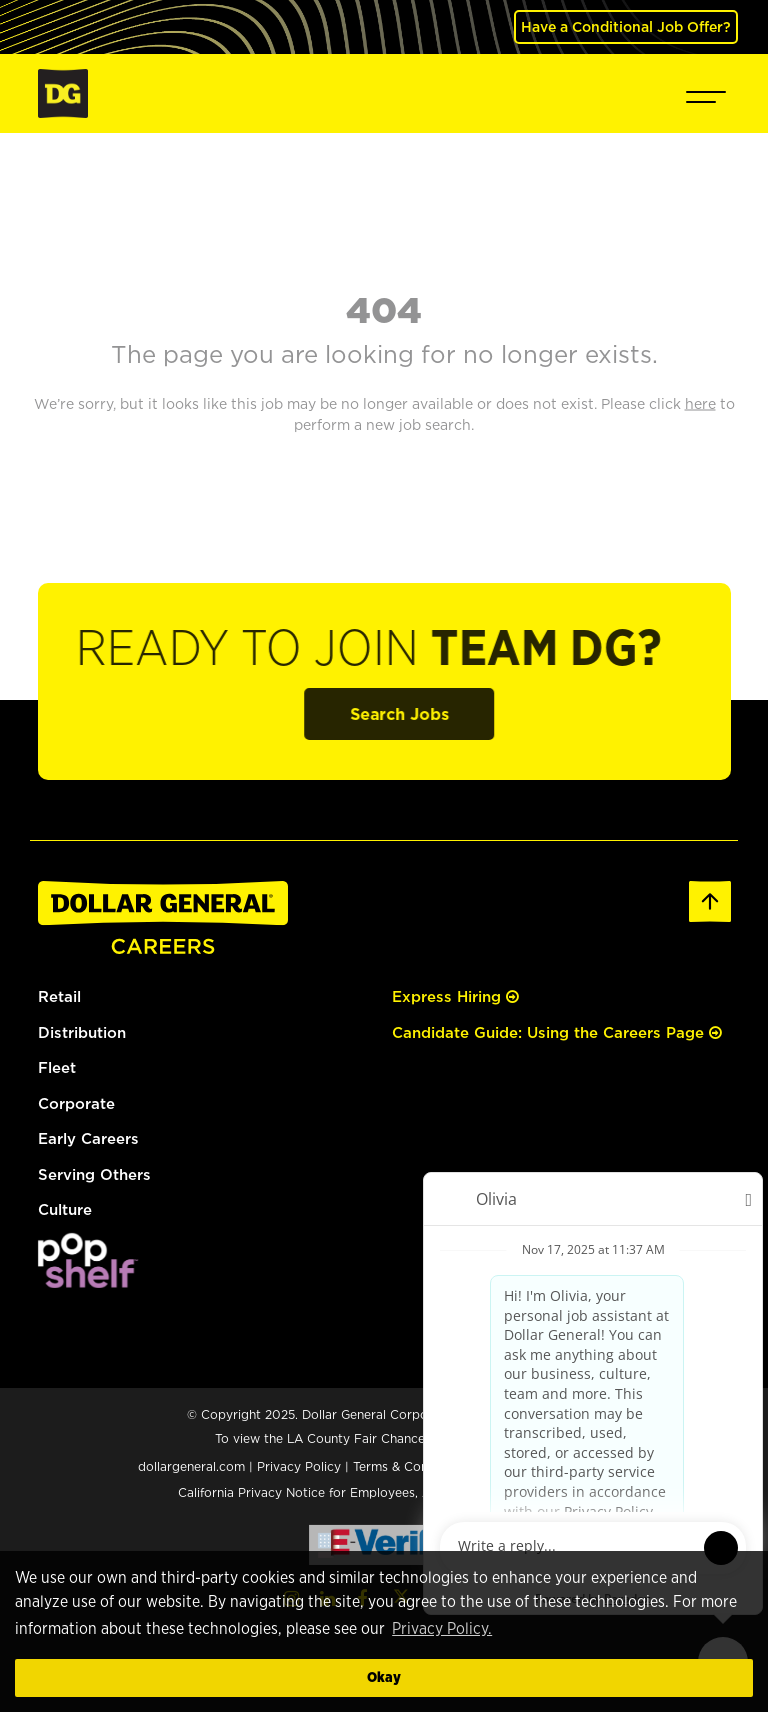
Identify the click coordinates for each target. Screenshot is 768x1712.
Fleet (57, 1067)
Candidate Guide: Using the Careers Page (557, 1032)
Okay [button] (384, 1677)
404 (384, 309)
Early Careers (88, 1138)
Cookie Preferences (555, 1465)
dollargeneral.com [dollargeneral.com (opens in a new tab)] (191, 1466)
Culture (65, 1209)
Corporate (76, 1103)
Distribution (82, 1032)
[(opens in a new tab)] (88, 1258)
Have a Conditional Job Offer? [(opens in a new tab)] (626, 26)
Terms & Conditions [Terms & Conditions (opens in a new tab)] (410, 1466)
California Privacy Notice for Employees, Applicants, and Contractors (384, 1492)
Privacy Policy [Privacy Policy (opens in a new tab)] (299, 1466)
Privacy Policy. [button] (442, 1629)
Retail (59, 996)
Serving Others (94, 1174)
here (541, 1438)
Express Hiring (455, 996)
